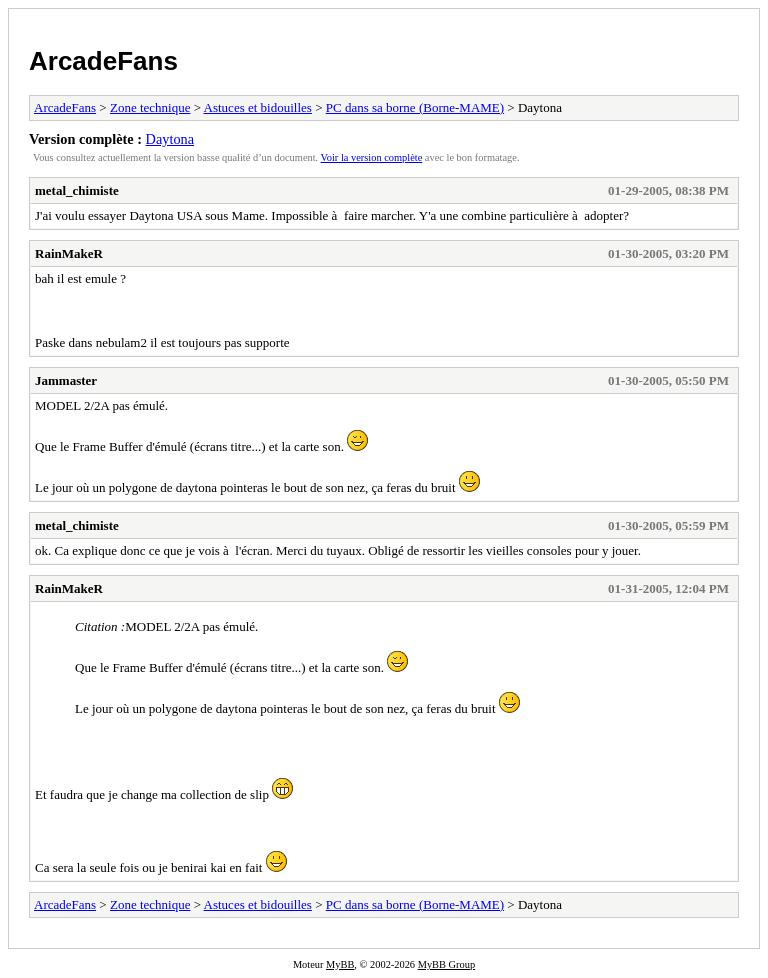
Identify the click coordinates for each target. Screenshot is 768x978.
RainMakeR (69, 253)
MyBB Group (446, 964)
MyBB (340, 964)
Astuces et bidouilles (258, 107)
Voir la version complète (372, 157)
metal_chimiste (77, 190)
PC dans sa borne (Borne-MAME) (415, 107)
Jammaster (66, 380)
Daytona (170, 139)
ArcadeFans (103, 61)
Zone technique (150, 107)
